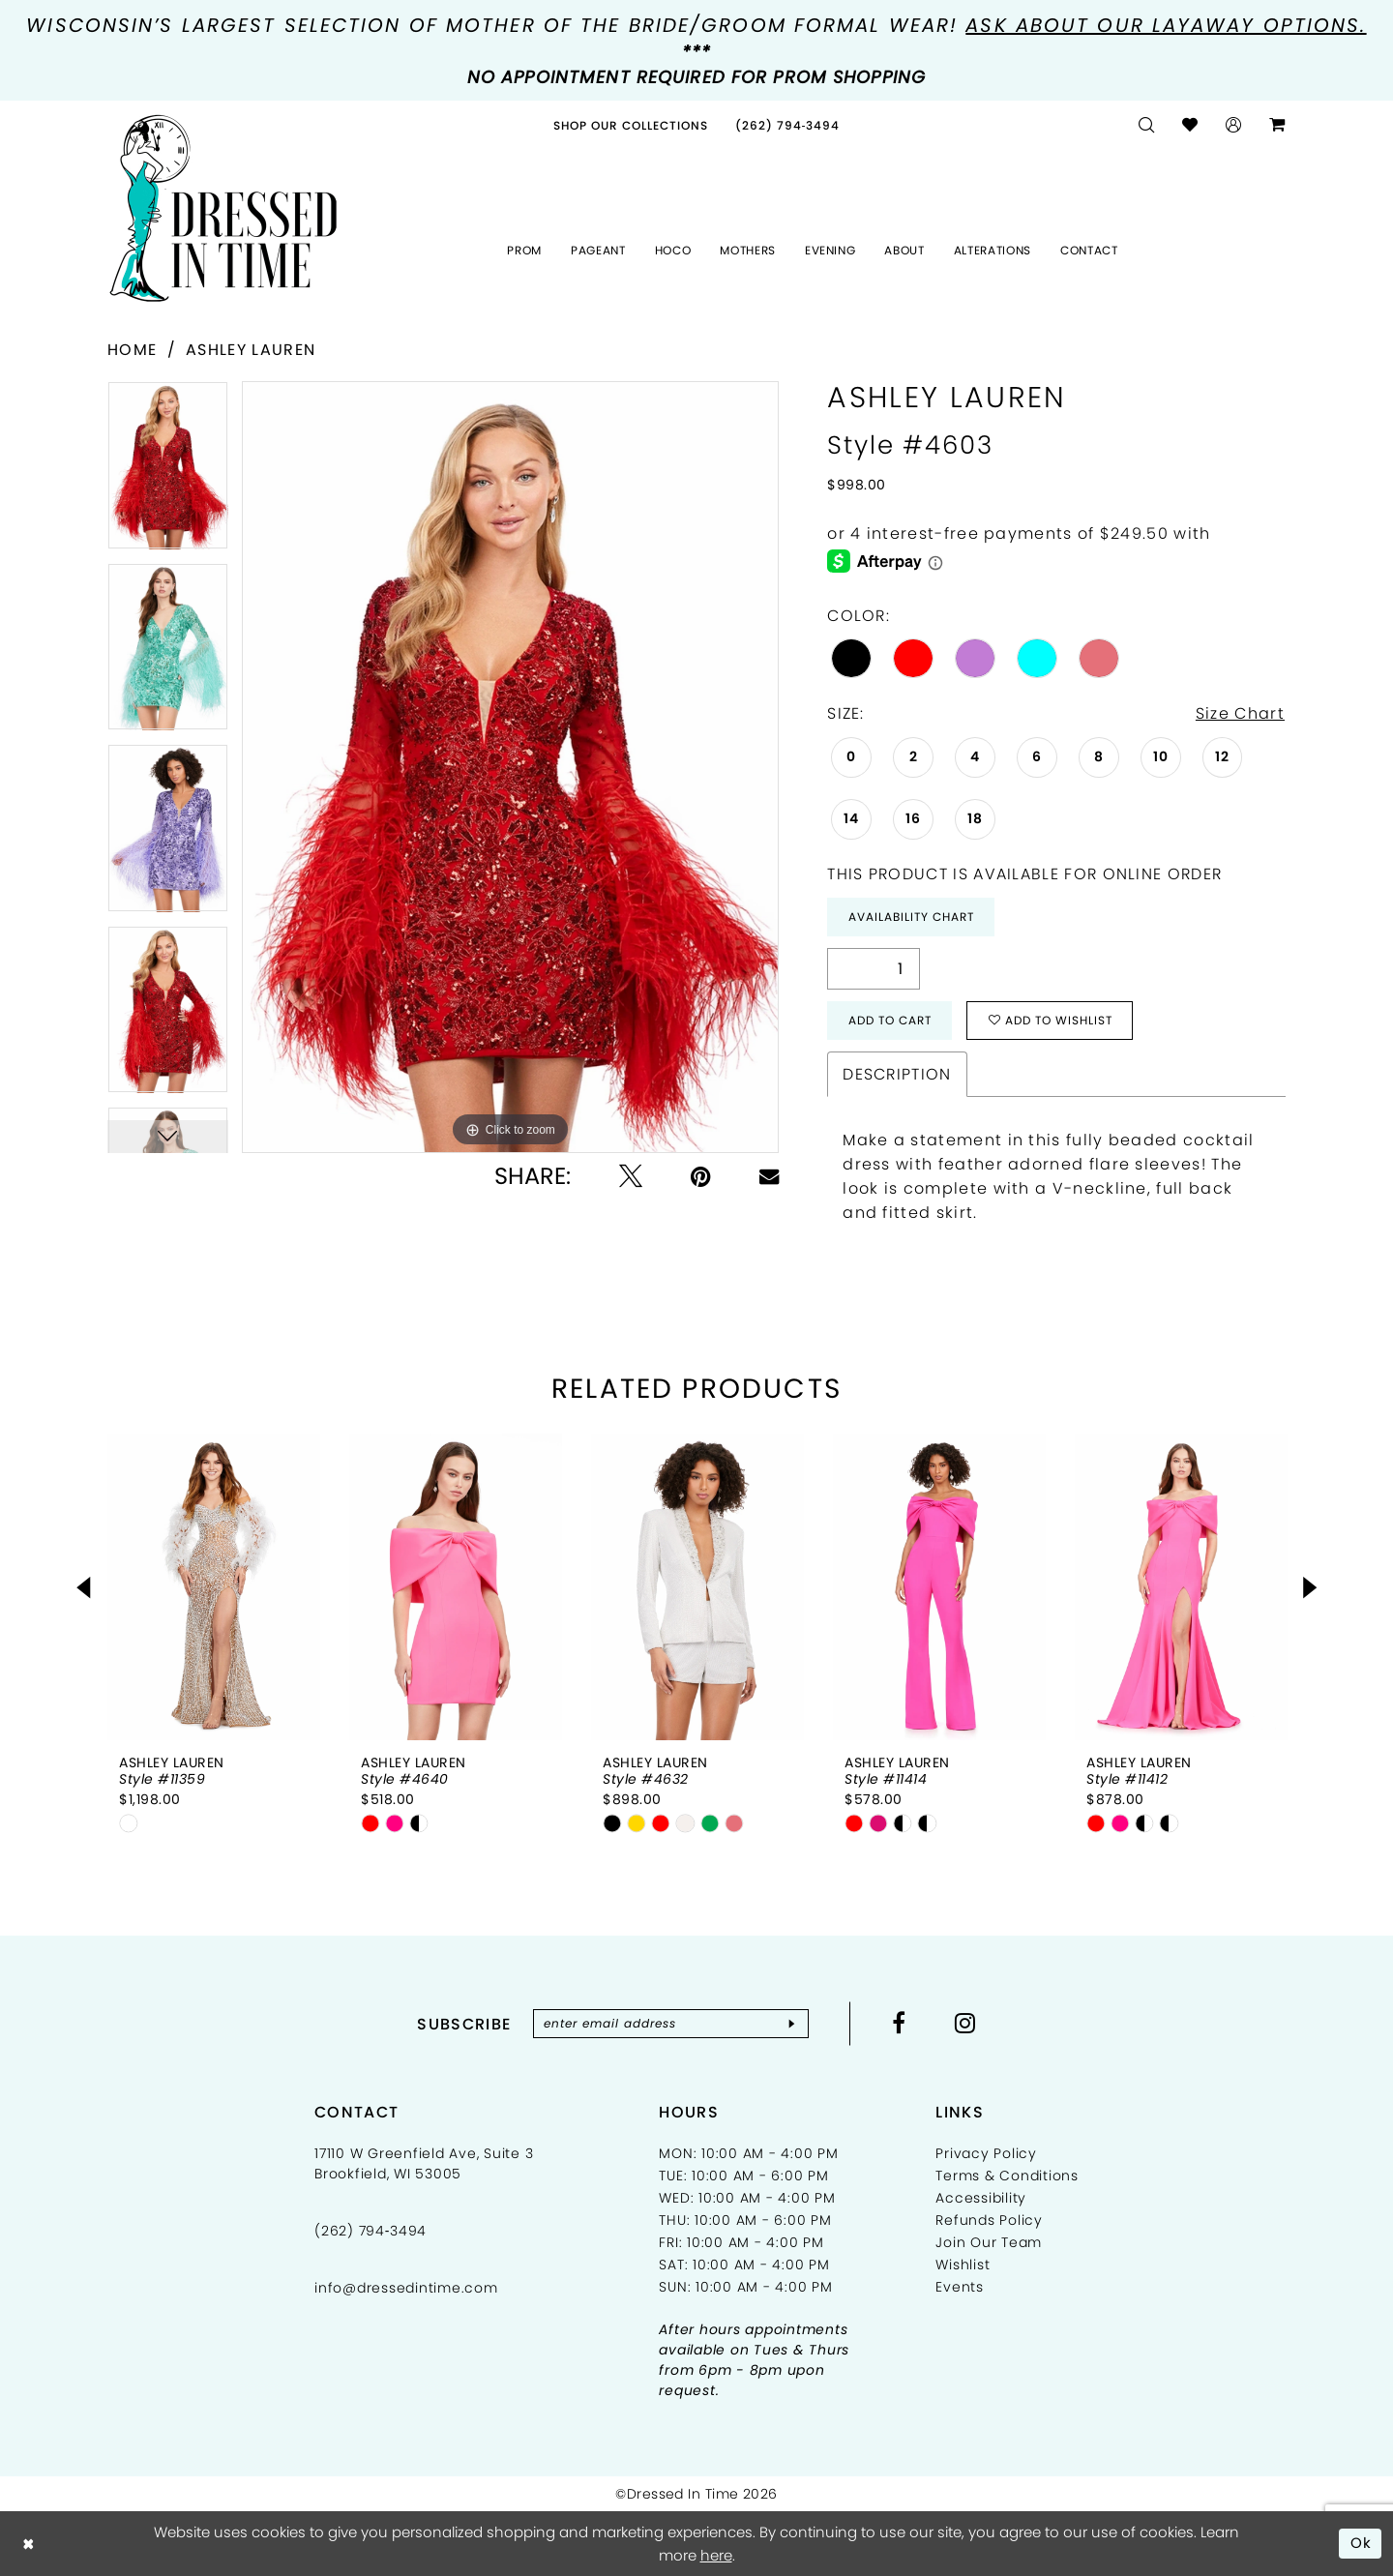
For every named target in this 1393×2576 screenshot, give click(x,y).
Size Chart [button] (1240, 713)
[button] (1234, 125)
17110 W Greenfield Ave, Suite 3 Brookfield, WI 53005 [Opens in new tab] (423, 2163)
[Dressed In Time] (223, 209)
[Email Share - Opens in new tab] (769, 1176)
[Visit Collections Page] (631, 125)
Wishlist (962, 2264)
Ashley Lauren (250, 350)
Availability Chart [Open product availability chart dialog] (911, 916)
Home (132, 350)
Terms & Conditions (1007, 2175)
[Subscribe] (792, 2023)
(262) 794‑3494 (370, 2230)
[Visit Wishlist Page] (1190, 125)
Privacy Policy (986, 2153)
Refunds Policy (989, 2220)
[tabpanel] (167, 472)
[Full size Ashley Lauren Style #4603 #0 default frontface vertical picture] (510, 767)
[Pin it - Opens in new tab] (701, 1176)
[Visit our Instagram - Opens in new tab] (965, 2022)
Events (959, 2286)
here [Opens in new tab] (716, 2555)
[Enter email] (671, 2023)
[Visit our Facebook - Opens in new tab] (899, 2022)
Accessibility (980, 2197)
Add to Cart (890, 1020)
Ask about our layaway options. (1165, 25)
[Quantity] (873, 969)
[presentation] (213, 1587)
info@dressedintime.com (406, 2287)
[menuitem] (631, 125)
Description (897, 1074)
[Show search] (1147, 125)
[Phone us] (788, 125)
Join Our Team (988, 2242)
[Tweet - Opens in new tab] (630, 1176)
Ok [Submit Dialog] (1361, 2542)
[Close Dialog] (28, 2544)
